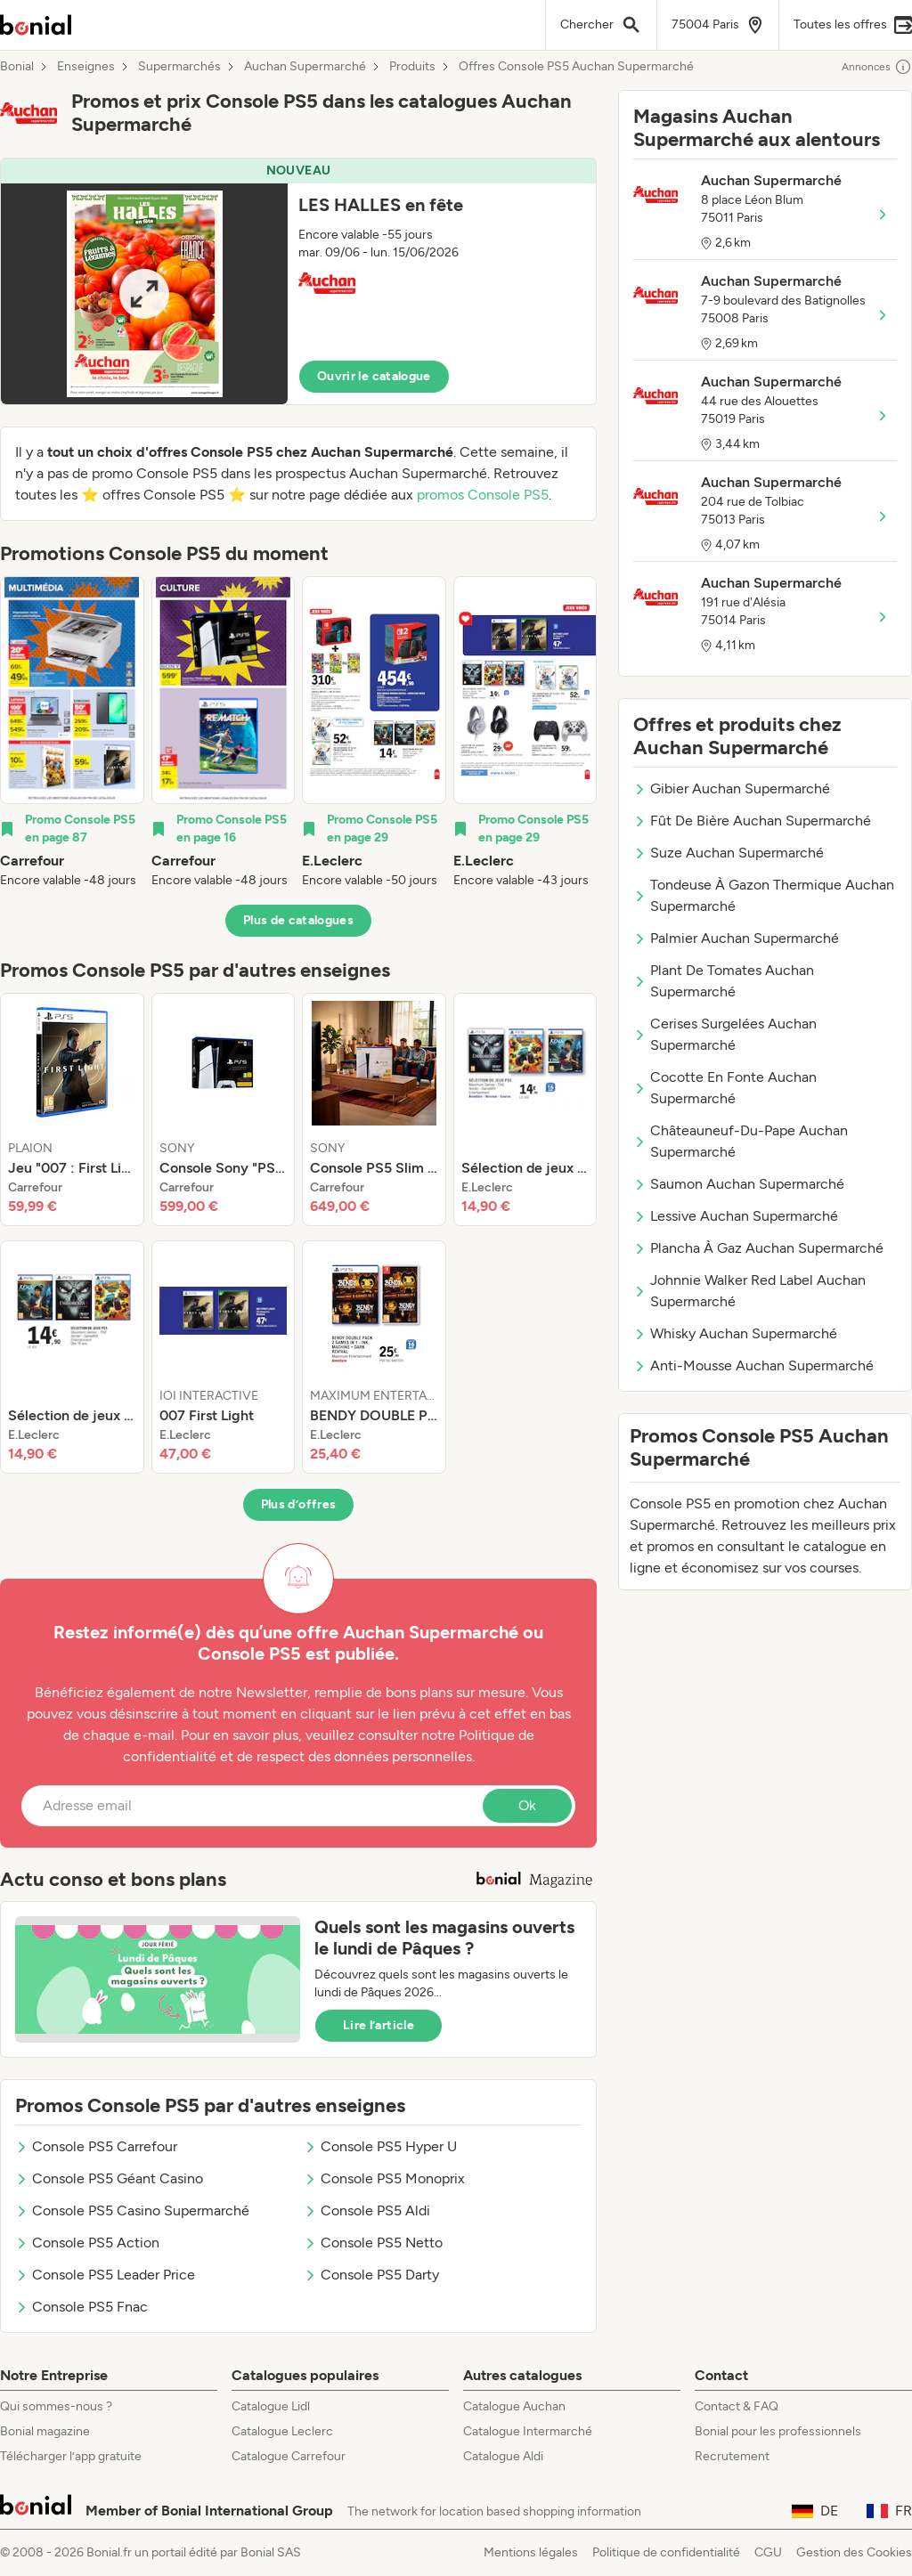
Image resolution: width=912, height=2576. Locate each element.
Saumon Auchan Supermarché (738, 1183)
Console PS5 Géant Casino (109, 2178)
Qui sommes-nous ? (56, 2406)
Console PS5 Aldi (367, 2210)
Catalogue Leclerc (282, 2431)
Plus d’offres (299, 1504)
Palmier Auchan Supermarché (736, 938)
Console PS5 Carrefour (96, 2146)
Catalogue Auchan (514, 2406)
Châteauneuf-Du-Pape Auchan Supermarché (740, 1141)
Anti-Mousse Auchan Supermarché (753, 1365)
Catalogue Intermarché (527, 2431)
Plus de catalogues (298, 920)
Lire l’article (378, 2025)
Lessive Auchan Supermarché (735, 1215)
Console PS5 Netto (373, 2242)
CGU (768, 2552)
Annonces (877, 67)
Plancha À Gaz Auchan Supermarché (758, 1247)
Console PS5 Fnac (81, 2306)
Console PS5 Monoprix (384, 2178)
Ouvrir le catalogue (374, 376)
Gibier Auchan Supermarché (731, 788)
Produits (412, 67)
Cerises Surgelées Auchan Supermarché (725, 1034)
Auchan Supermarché (305, 67)
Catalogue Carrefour (289, 2456)
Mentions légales (531, 2552)
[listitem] (72, 733)
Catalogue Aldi (503, 2456)
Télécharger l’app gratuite (71, 2456)
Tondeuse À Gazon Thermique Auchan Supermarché (763, 895)
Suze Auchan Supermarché (728, 852)
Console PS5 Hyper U (380, 2146)
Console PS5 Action (87, 2242)
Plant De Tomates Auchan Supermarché (723, 981)
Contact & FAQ (736, 2406)
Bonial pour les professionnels (778, 2431)
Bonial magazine (45, 2431)
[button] (298, 281)
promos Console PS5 (483, 494)
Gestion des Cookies (854, 2552)
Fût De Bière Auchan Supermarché (752, 820)
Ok (527, 1805)
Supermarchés (179, 67)
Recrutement (732, 2456)
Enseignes (86, 67)
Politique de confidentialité (666, 2552)
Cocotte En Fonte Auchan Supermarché (725, 1088)
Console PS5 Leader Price (105, 2274)
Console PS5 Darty (371, 2274)
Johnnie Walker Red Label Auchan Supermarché (749, 1291)
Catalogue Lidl (271, 2406)
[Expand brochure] (144, 293)
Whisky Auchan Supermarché (735, 1333)
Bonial (17, 67)
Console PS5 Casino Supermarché (132, 2210)
